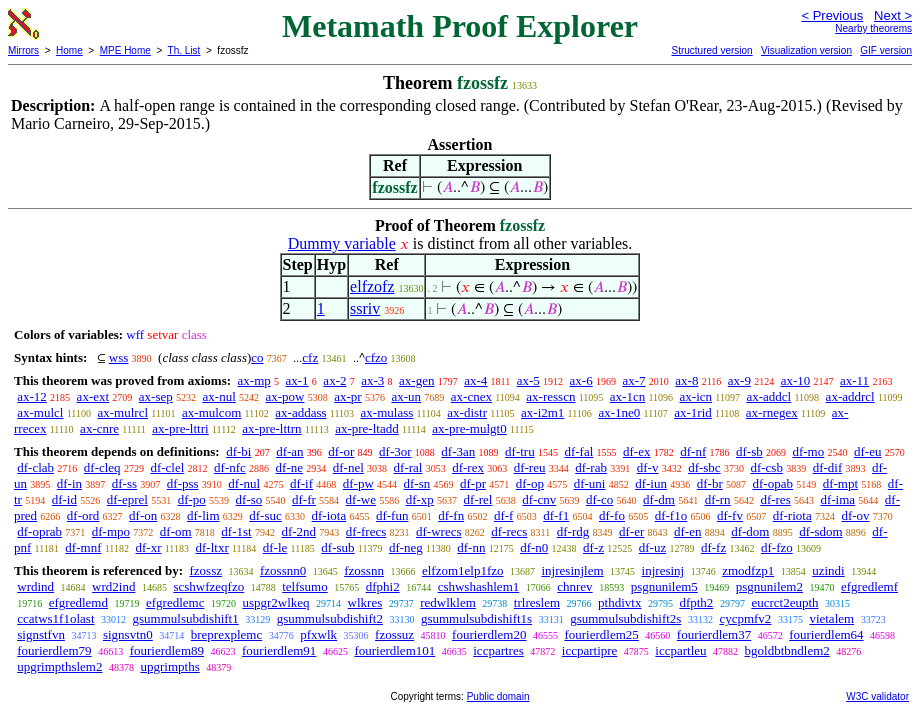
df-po (192, 499)
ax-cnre (99, 428)
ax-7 (633, 380)
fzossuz (394, 634)
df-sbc (704, 467)
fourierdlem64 (826, 634)
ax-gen (416, 380)
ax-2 (334, 380)
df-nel (348, 467)
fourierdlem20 (489, 634)
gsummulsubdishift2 (330, 618)
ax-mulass (387, 412)
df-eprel (127, 499)
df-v (648, 467)
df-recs (509, 531)
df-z (593, 547)
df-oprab (39, 531)
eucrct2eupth (784, 602)
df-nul (244, 483)
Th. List (184, 50)
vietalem (831, 618)
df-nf (693, 451)
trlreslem (537, 602)
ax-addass (300, 412)
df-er (631, 531)
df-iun (651, 483)
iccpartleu (680, 650)
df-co (599, 499)
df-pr (473, 483)
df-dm (659, 499)
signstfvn (41, 634)
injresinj (663, 570)
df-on (143, 515)
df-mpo (111, 531)
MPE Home (125, 50)
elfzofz (372, 286)
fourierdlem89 (167, 650)
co (257, 357)
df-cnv (539, 499)
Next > (893, 15)
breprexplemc (226, 634)
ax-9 (739, 380)
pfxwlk (318, 634)
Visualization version (806, 50)
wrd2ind (113, 586)
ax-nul (219, 396)
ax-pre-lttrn (271, 428)
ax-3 (372, 380)
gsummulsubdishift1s (476, 618)
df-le (275, 547)
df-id (64, 499)
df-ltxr (212, 547)
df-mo (808, 451)
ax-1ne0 (619, 412)
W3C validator (877, 696)
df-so (249, 499)
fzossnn (364, 570)
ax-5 (528, 380)
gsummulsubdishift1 (186, 618)
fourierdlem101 (394, 650)
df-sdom (820, 531)
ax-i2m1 (542, 412)
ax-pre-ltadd (367, 428)
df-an (289, 451)
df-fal (578, 451)
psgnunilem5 (664, 586)
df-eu (867, 451)
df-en (687, 531)
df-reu (530, 467)
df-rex (468, 467)
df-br (710, 483)
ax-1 (297, 380)
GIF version (886, 50)
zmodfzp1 (748, 570)
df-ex (636, 451)
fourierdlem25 (601, 634)
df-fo (612, 515)
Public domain (498, 696)
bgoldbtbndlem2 (787, 650)
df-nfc (230, 467)
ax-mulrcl (122, 412)
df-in (69, 483)
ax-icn (696, 396)
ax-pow (285, 396)
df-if (301, 483)
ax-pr (347, 396)
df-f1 (556, 515)
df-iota (329, 515)
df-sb (749, 451)
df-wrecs (438, 531)
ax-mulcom (211, 412)
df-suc (265, 515)
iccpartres (498, 650)
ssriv (365, 308)
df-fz (713, 547)
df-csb (766, 467)
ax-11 (854, 380)
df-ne (289, 467)
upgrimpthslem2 (59, 666)
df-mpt (840, 483)
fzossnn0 (283, 570)
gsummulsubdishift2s (625, 618)
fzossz (205, 570)
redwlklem (448, 602)
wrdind (35, 586)
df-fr (304, 499)
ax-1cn (627, 396)
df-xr (148, 547)
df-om (176, 531)
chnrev (574, 586)
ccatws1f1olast (55, 618)
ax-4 (475, 380)
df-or (341, 451)
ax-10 (796, 380)
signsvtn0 (128, 634)
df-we (361, 499)
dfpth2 (696, 602)
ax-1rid (693, 412)
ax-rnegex (772, 412)
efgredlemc (175, 602)
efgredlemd (78, 602)
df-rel (478, 499)
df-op (530, 483)
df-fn (451, 515)
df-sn (417, 483)
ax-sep (156, 396)
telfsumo (305, 586)
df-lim (203, 515)
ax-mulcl (40, 412)
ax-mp (254, 380)
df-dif (828, 467)
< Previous (832, 15)
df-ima (837, 499)
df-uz (652, 547)
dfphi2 (383, 586)
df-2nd (298, 531)
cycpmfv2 (745, 618)
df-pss (183, 483)
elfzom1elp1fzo (463, 570)
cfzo (376, 357)
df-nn (471, 547)
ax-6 (581, 380)
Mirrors (23, 50)
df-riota (792, 515)
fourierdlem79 (54, 650)
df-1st (236, 531)
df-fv (730, 515)
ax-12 (32, 396)
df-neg (406, 547)
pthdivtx (619, 602)
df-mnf (83, 547)
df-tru (520, 451)
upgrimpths (169, 666)
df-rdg (573, 531)
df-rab (591, 467)
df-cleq (102, 467)
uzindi (828, 570)
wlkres (365, 602)
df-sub (337, 547)
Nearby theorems (873, 28)
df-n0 (534, 547)
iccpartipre (590, 650)
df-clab (35, 467)
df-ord (83, 515)
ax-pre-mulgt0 (469, 428)
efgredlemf (869, 586)
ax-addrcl (850, 396)
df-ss (124, 483)
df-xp (420, 499)
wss (119, 357)
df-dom (750, 531)
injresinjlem (573, 570)
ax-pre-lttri (180, 428)
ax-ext (93, 396)
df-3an (458, 451)
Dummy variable (342, 243)
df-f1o (671, 515)
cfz (310, 357)
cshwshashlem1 (479, 586)
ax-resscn (550, 396)
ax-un (406, 396)
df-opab (772, 483)
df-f (504, 515)
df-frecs (366, 531)
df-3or (395, 451)
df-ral (408, 467)
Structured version (711, 50)
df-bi (238, 451)
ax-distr (467, 412)
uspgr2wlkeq (275, 602)
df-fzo (777, 547)
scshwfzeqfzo (208, 586)
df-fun (392, 515)
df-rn (718, 499)
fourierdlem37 (714, 634)
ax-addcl (768, 396)
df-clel (167, 467)
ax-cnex (471, 396)
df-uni (590, 483)
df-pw (358, 483)
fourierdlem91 (279, 650)
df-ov (855, 515)
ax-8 (686, 380)
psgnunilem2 (769, 586)
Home (69, 50)
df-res (775, 499)
